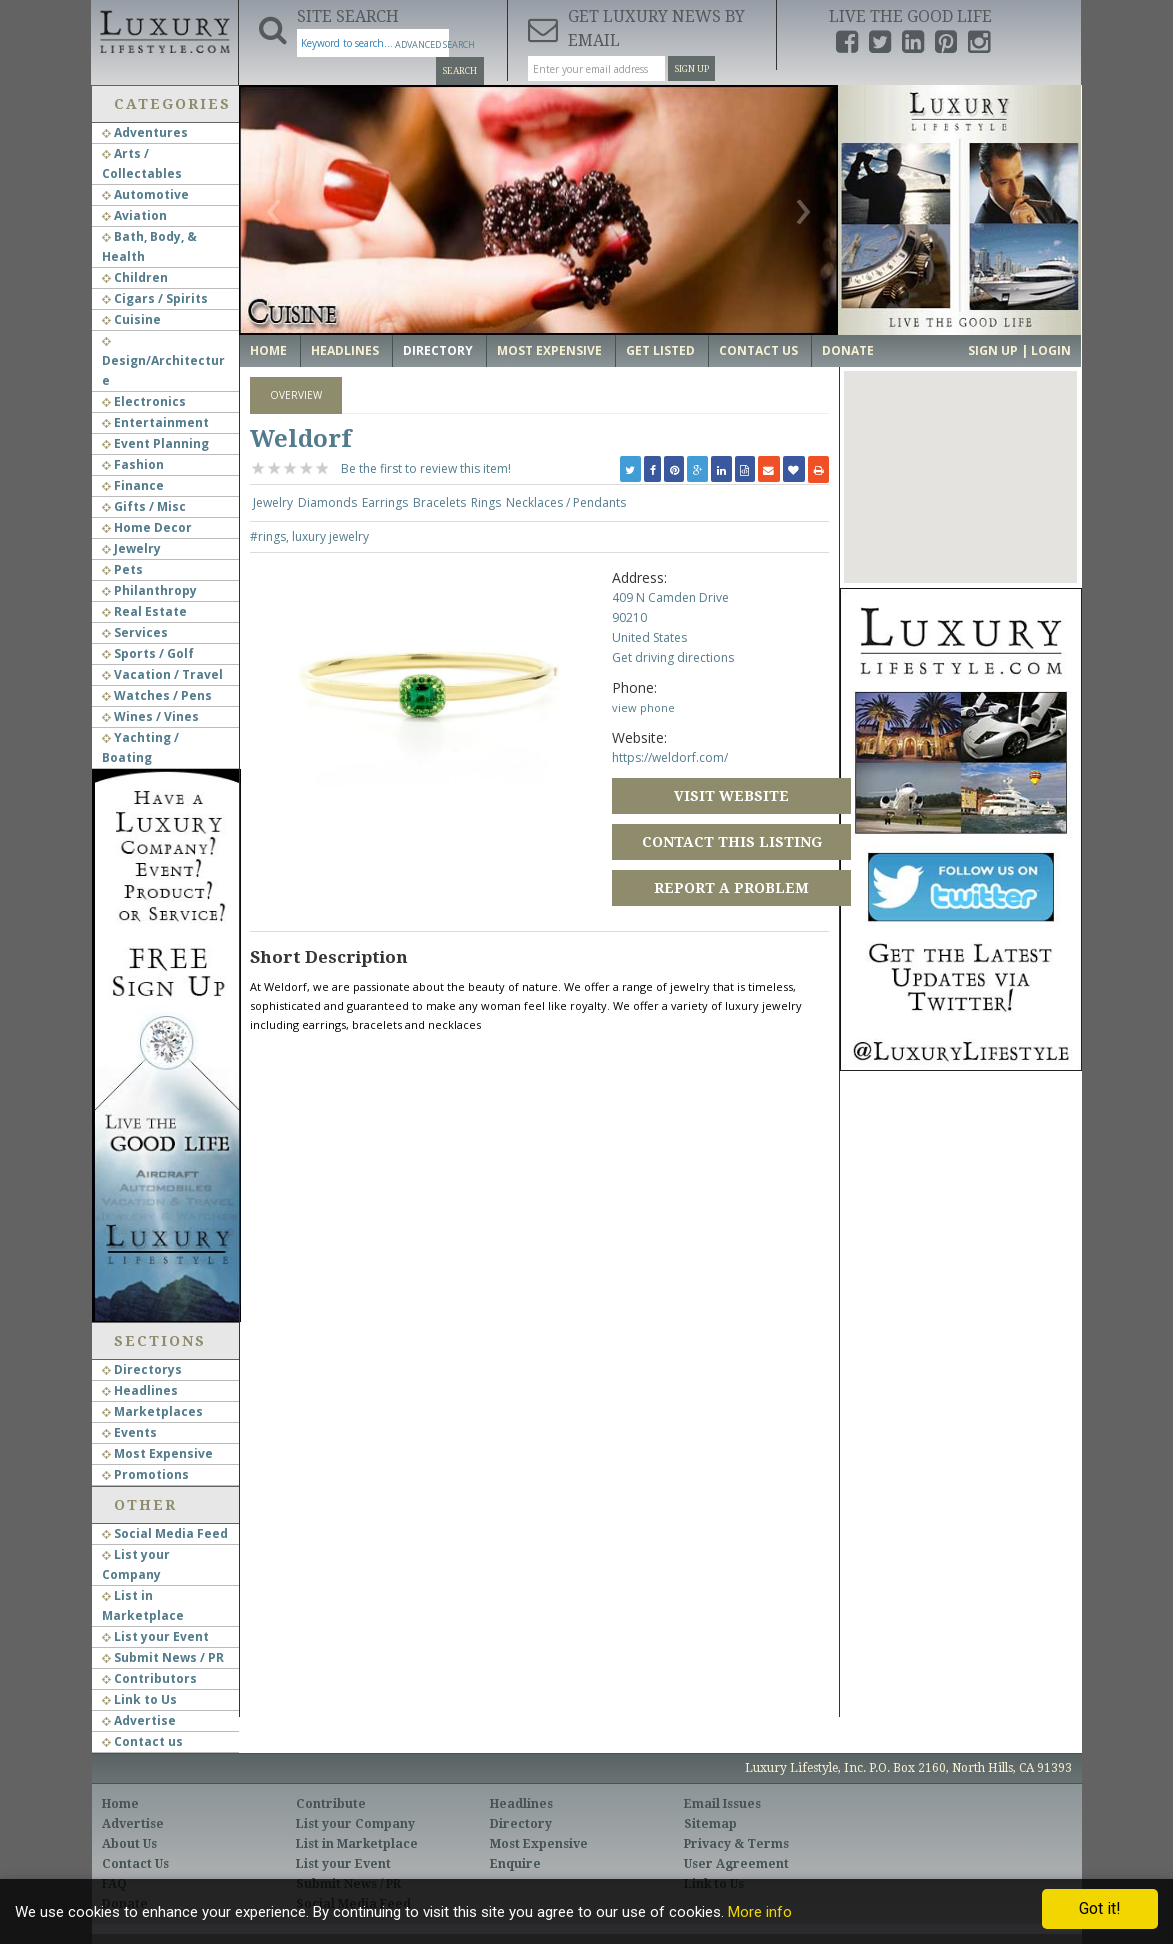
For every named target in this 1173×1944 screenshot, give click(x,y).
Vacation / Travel (162, 674)
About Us (129, 1844)
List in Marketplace (357, 1844)
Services (135, 632)
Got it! (1100, 1908)
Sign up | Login (1019, 350)
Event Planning (155, 443)
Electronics (144, 401)
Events (129, 1432)
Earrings (385, 502)
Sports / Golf (148, 653)
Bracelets (439, 502)
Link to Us (139, 1699)
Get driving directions (673, 657)
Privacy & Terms (736, 1844)
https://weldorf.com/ (670, 757)
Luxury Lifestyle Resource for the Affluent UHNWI (164, 30)
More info (760, 1912)
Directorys (142, 1369)
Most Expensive (157, 1453)
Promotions (145, 1474)
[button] (960, 458)
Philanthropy (149, 590)
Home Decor (147, 527)
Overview (296, 395)
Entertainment (155, 422)
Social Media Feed (165, 1533)
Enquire (515, 1864)
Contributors (149, 1678)
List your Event (155, 1636)
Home (268, 350)
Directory (438, 350)
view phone (643, 707)
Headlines (140, 1390)
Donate (848, 350)
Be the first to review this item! (426, 468)
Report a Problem (731, 888)
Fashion (133, 464)
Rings (486, 502)
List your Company (355, 1824)
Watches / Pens (157, 695)
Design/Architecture (163, 363)
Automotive (145, 194)
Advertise (139, 1720)
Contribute (331, 1804)
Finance (133, 485)
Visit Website (731, 796)
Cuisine (131, 319)
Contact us (142, 1741)
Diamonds (327, 502)
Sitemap (710, 1824)
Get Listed (660, 350)
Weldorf (300, 439)
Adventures (145, 132)
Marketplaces (152, 1411)
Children (135, 277)
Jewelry (131, 548)
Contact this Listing (732, 842)
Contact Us (758, 350)
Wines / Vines (150, 716)
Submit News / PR (163, 1657)
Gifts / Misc (144, 506)
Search (460, 71)
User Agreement (736, 1864)
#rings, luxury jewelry (309, 536)
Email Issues (722, 1804)
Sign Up (692, 69)
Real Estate (144, 611)
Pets (122, 569)
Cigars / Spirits (155, 298)
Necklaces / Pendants (566, 502)
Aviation (134, 215)
